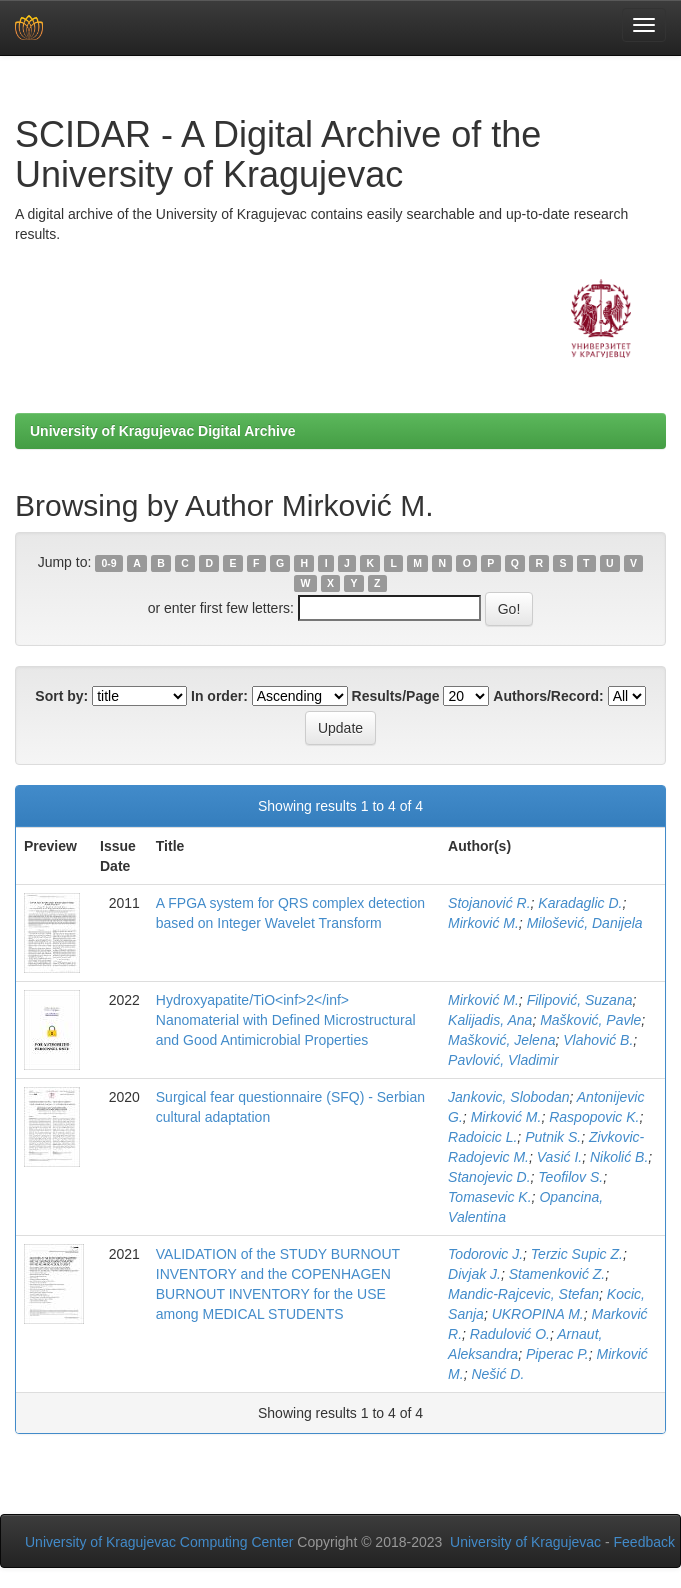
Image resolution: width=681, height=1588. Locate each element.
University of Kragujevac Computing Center (159, 1542)
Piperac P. (557, 1354)
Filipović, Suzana (580, 1000)
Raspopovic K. (594, 1117)
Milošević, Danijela (585, 923)
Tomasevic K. (490, 1197)
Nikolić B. (619, 1157)
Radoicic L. (482, 1137)
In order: (219, 696)
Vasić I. (559, 1157)
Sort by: (61, 696)
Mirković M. (483, 923)
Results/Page (396, 696)
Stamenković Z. (557, 1274)
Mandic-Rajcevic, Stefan (523, 1294)
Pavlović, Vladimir (503, 1060)
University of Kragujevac (525, 1542)
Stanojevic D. (489, 1177)
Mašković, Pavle (590, 1020)
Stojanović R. (489, 903)
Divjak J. (474, 1274)
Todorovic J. (485, 1254)
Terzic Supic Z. (577, 1254)
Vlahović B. (598, 1040)
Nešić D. (497, 1374)
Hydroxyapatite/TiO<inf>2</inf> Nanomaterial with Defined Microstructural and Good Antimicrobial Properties (286, 1020)
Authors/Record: (548, 696)
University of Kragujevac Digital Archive (163, 431)
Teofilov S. (570, 1177)
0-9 (109, 563)
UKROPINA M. (538, 1314)
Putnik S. (553, 1137)
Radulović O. (510, 1334)
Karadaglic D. (580, 903)
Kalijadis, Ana (490, 1020)
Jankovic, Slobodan (508, 1097)
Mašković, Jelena (501, 1040)
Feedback (644, 1542)
